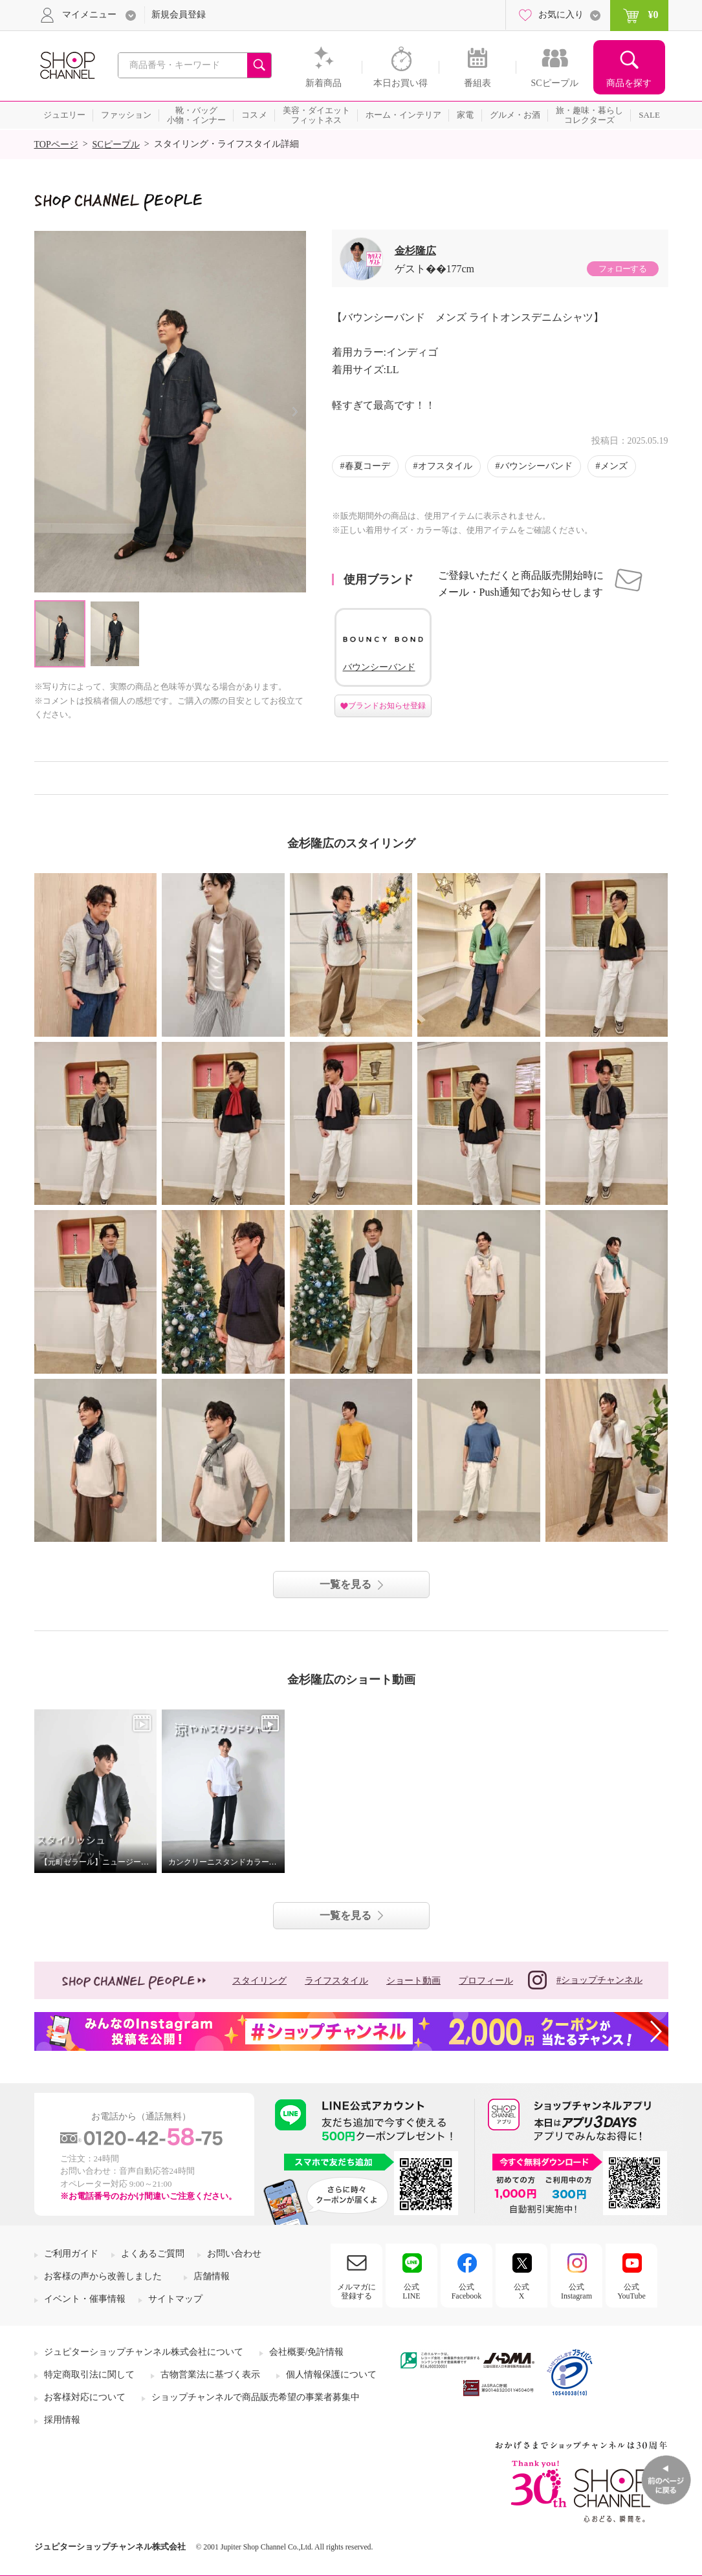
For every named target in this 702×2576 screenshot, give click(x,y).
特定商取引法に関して (89, 2374)
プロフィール (486, 1981)
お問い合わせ (234, 2253)
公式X (521, 2291)
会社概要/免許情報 (306, 2352)
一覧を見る (345, 1584)
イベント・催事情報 (85, 2299)
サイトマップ (175, 2299)
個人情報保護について (331, 2374)
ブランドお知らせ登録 (387, 705)
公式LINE (411, 2291)
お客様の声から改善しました (103, 2276)
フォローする (622, 269)
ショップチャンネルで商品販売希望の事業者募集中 (255, 2397)
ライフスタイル (336, 1981)
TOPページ (56, 144)
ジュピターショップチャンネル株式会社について (143, 2352)
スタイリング (259, 1981)
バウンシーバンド (536, 466)
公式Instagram (576, 2291)
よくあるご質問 (152, 2253)
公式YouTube (631, 2291)
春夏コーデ (367, 466)
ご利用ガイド (71, 2253)
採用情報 (62, 2420)
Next (295, 411)
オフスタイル (445, 466)
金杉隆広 (415, 250)
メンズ (614, 466)
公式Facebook (467, 2291)
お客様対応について (85, 2397)
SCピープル (116, 144)
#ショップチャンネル (585, 1980)
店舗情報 (211, 2276)
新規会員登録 (178, 14)
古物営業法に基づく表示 (210, 2374)
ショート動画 (413, 1981)
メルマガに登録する (356, 2291)
